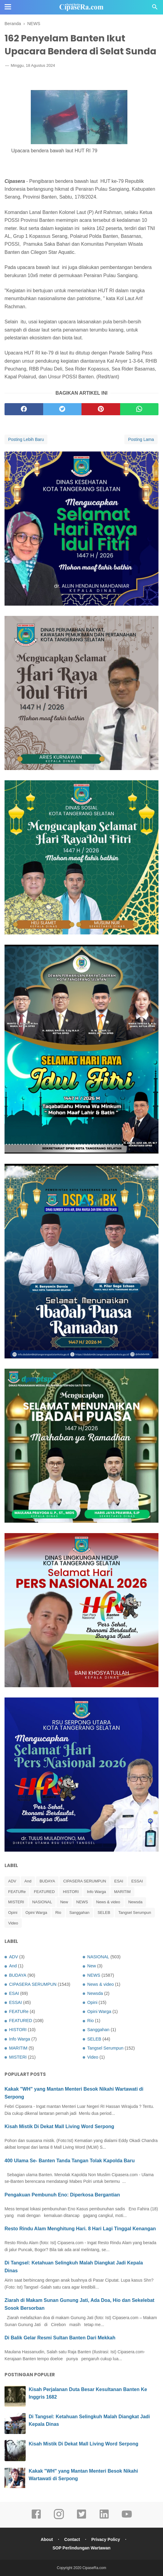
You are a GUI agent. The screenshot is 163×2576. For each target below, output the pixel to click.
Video (13, 1923)
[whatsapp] (139, 409)
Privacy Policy (105, 2539)
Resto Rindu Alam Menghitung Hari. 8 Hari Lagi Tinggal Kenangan (80, 2228)
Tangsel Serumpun (134, 1912)
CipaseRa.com (94, 2568)
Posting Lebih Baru (26, 439)
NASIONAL (42, 1902)
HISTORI (71, 1891)
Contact (72, 2539)
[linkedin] (104, 2518)
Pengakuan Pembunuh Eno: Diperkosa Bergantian (62, 2194)
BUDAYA (47, 1881)
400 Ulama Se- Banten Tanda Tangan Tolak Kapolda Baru (70, 2160)
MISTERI (16, 1902)
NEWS (82, 1902)
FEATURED (44, 1891)
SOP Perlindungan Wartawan (81, 2547)
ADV (12, 1881)
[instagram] (59, 2518)
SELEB (103, 1912)
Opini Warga (36, 1912)
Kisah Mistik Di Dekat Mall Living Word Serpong (59, 2126)
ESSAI (137, 1881)
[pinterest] (101, 409)
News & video (108, 1902)
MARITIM (122, 1891)
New (64, 1902)
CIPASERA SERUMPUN (84, 1881)
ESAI (118, 1881)
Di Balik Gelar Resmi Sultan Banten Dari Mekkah (60, 2337)
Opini (12, 1912)
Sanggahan (79, 1912)
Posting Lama (141, 439)
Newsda (135, 1902)
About (47, 2539)
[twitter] (62, 409)
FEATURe (17, 1891)
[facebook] (24, 409)
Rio (58, 1912)
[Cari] (154, 8)
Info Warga (96, 1891)
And (27, 1881)
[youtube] (127, 2518)
